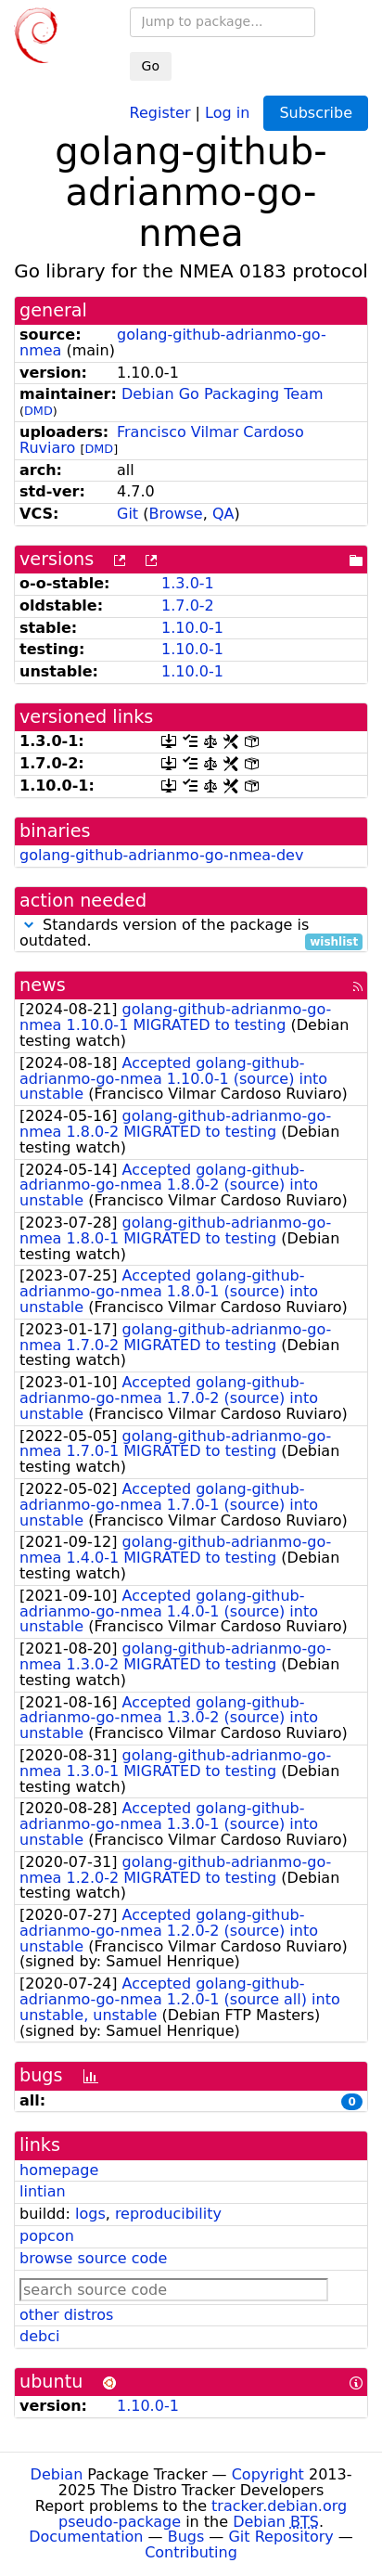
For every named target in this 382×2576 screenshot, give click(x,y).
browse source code (93, 2258)
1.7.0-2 (187, 605)
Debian (57, 2474)
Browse (175, 513)
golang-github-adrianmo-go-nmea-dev (161, 855)
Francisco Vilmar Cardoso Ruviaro (161, 440)
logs (90, 2213)
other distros (66, 2315)
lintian (42, 2191)
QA (223, 513)
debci (39, 2336)
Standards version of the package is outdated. (191, 933)
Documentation (86, 2536)
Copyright (268, 2474)
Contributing (191, 2552)
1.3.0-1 (187, 583)
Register (160, 112)
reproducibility (168, 2213)
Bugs (186, 2536)
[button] (28, 925)
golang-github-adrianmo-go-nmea (172, 342)
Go (150, 65)
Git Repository (280, 2536)
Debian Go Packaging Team (222, 394)
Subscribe (315, 113)
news (42, 985)
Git (127, 513)
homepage (58, 2170)
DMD (38, 411)
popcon (46, 2236)
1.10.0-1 (192, 628)
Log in (227, 112)
